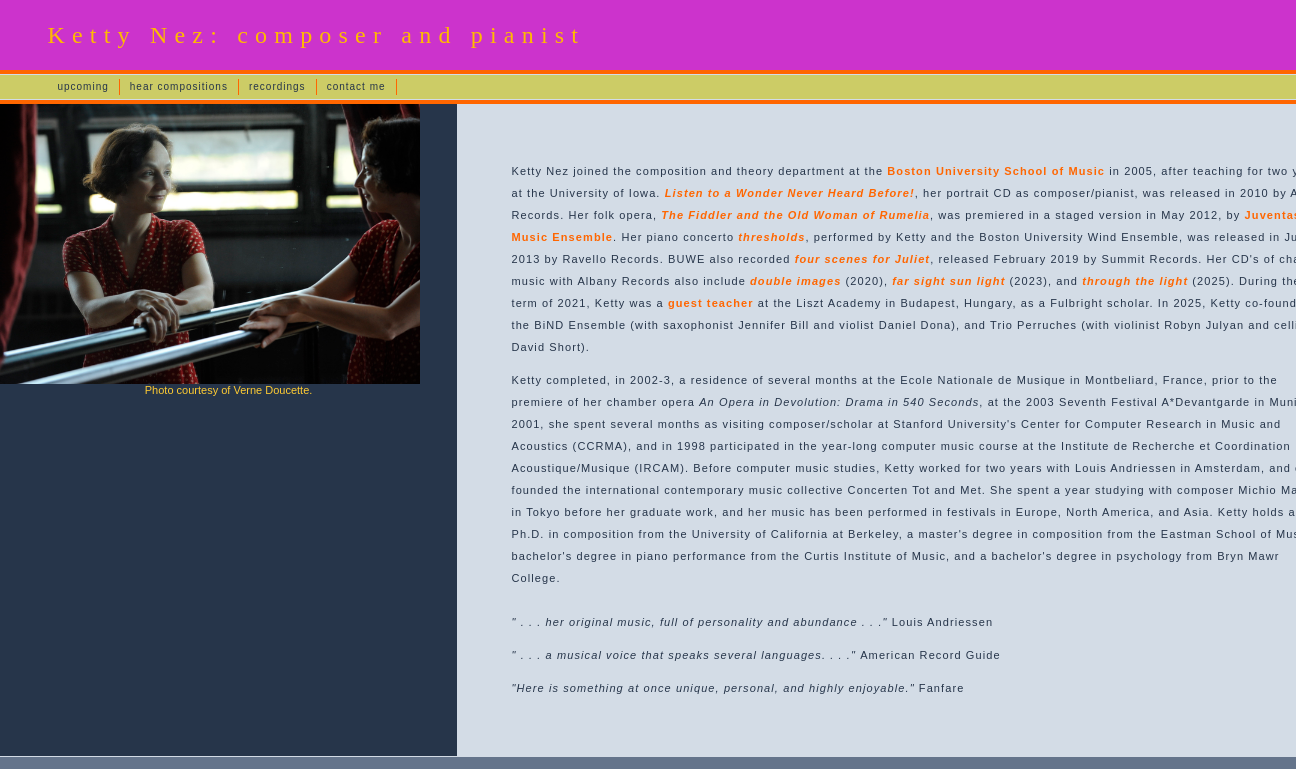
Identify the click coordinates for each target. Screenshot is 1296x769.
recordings (277, 86)
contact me (356, 86)
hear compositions (179, 86)
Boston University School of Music (996, 171)
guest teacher (711, 303)
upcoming (82, 86)
